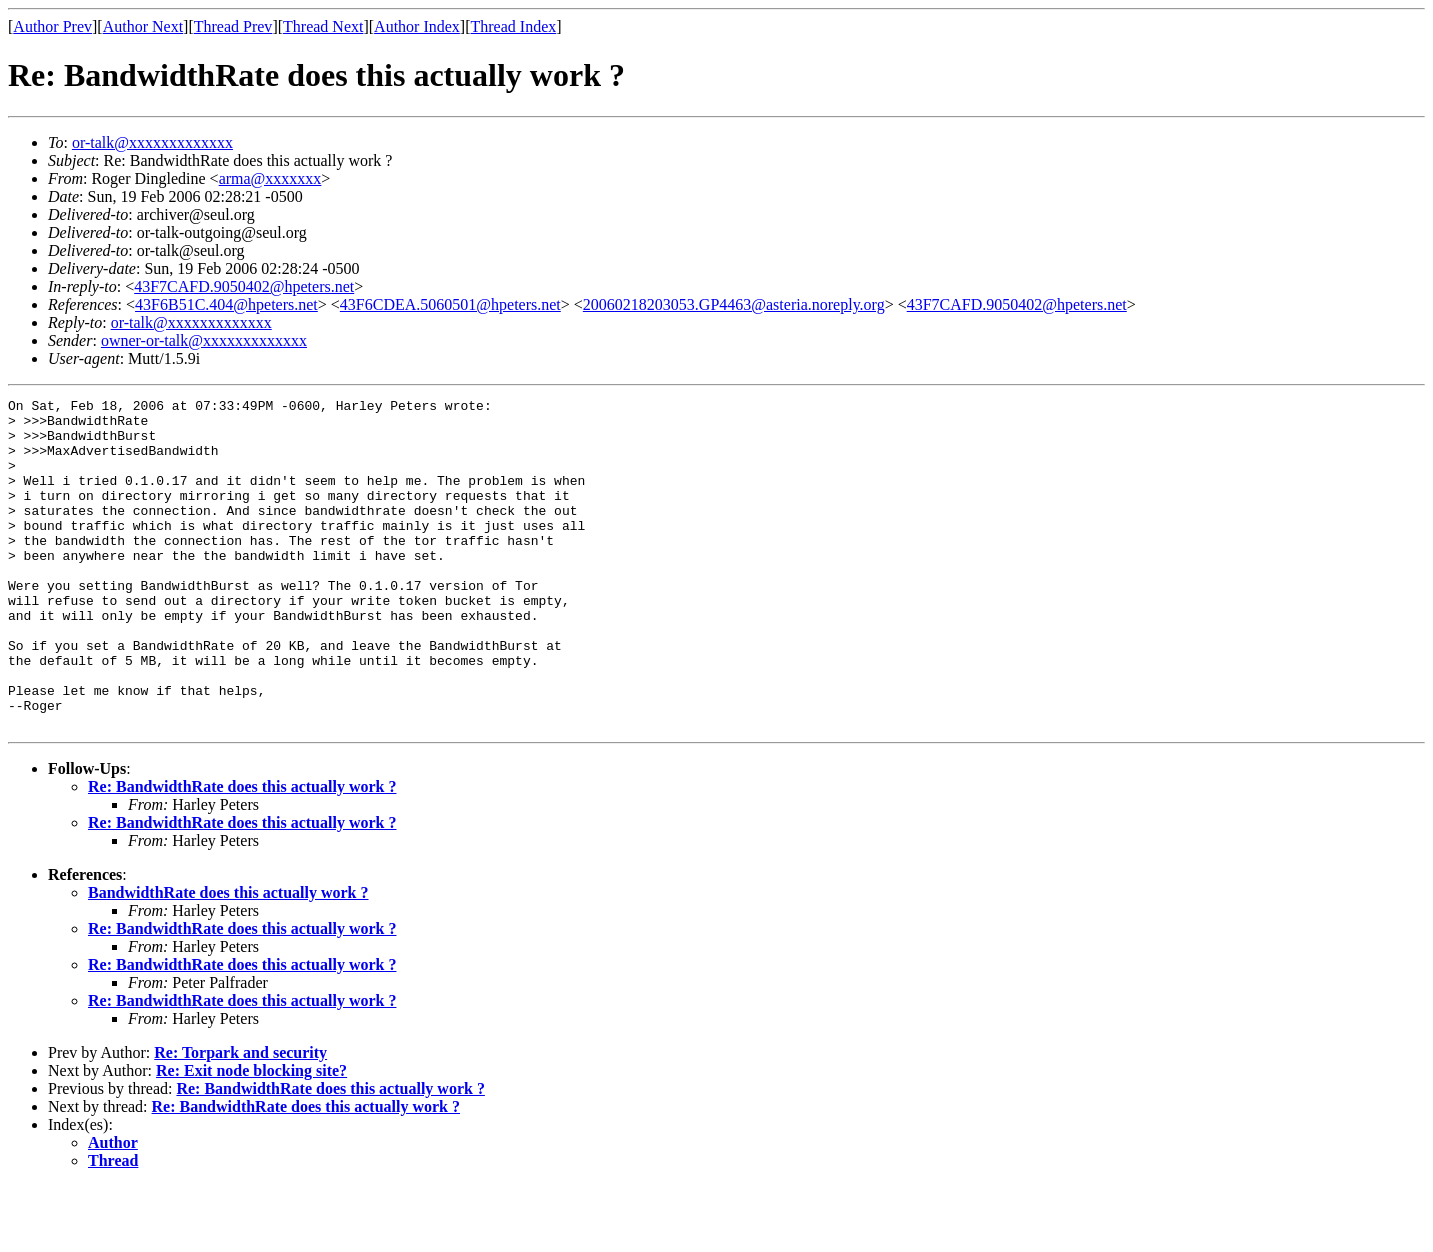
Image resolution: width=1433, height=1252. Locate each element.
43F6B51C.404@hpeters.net (226, 304)
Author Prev (52, 26)
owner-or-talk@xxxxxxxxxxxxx (204, 340)
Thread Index (514, 26)
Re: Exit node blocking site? (251, 1136)
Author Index (417, 26)
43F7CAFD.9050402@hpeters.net (244, 286)
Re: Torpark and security (240, 1118)
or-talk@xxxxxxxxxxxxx (152, 142)
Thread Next (323, 26)
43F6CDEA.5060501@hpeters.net (450, 304)
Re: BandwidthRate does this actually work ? (242, 852)
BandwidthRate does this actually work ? (228, 958)
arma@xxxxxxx (270, 178)
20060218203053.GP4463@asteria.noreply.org (734, 304)
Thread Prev (233, 26)
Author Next (143, 26)
